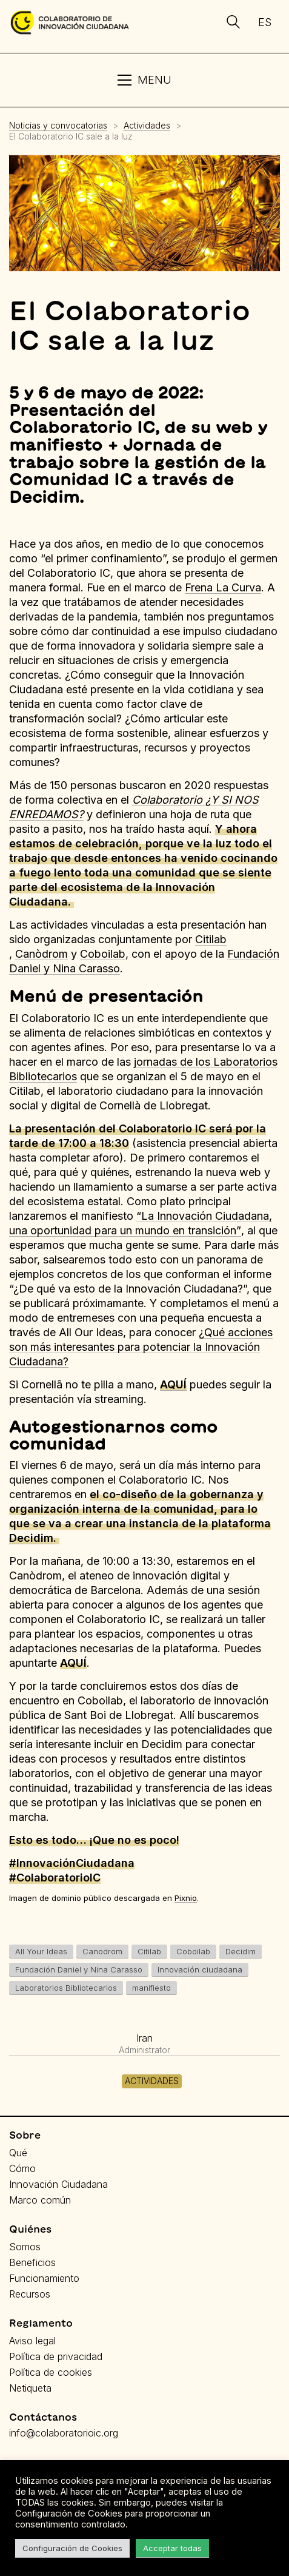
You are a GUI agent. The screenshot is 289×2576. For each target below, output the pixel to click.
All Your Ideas (41, 1951)
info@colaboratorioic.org (63, 2433)
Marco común (40, 2200)
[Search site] (233, 23)
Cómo (22, 2168)
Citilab (211, 939)
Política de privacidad (55, 2356)
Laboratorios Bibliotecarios (66, 1988)
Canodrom (102, 1951)
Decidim (31, 1538)
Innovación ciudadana (200, 1969)
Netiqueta (30, 2388)
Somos (25, 2247)
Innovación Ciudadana (58, 2184)
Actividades (152, 2081)
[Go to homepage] (69, 22)
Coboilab (193, 1951)
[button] (144, 80)
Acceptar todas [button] (172, 2548)
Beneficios (32, 2262)
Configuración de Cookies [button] (72, 2548)
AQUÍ (173, 1384)
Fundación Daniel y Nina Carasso (78, 1969)
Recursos (29, 2294)
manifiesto (151, 1988)
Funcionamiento (44, 2278)
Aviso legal (32, 2341)
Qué (18, 2153)
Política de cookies (50, 2372)
